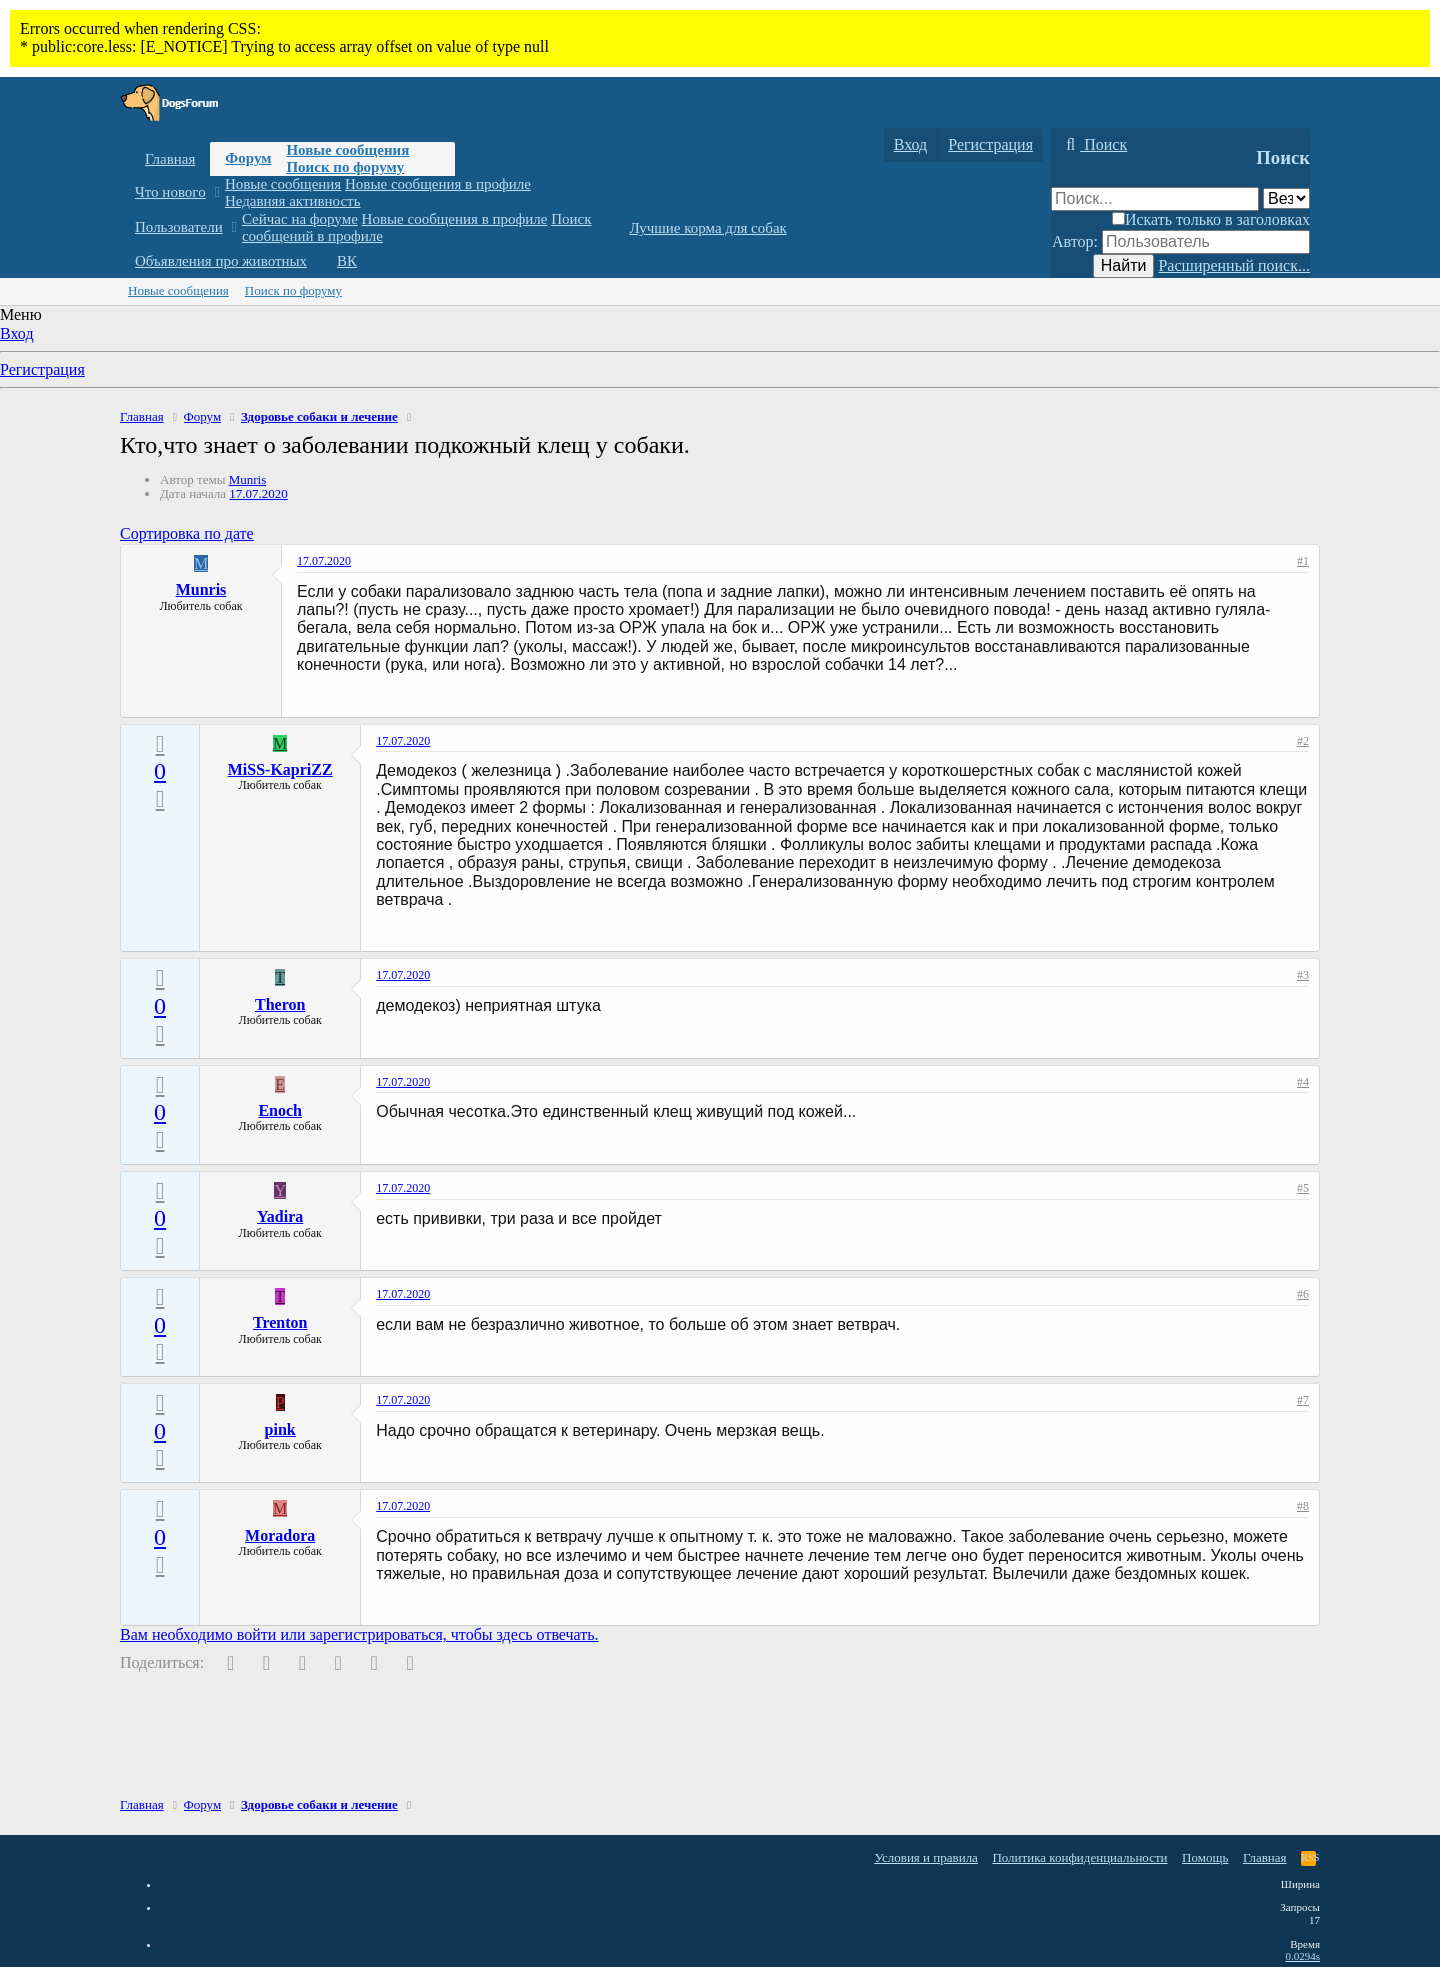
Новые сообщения (347, 150)
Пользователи (179, 227)
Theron (280, 1004)
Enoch (280, 1110)
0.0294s (1302, 1956)
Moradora (280, 1535)
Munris (248, 479)
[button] (216, 192)
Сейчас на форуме (300, 219)
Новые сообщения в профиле (438, 184)
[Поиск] (1094, 145)
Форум (248, 158)
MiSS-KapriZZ (280, 769)
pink (280, 1429)
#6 (1303, 1294)
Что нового (170, 192)
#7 (1303, 1400)
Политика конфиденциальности (1079, 1857)
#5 (1303, 1188)
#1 (1303, 561)
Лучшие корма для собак (707, 228)
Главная (170, 159)
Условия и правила (926, 1857)
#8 (1303, 1506)
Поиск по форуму (345, 167)
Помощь (1205, 1857)
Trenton (280, 1322)
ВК (347, 261)
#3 (1303, 975)
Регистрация (42, 369)
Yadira (280, 1216)
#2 (1303, 741)
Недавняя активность (293, 201)
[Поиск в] (1286, 198)
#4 (1303, 1082)
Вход (17, 333)
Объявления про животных (221, 261)
